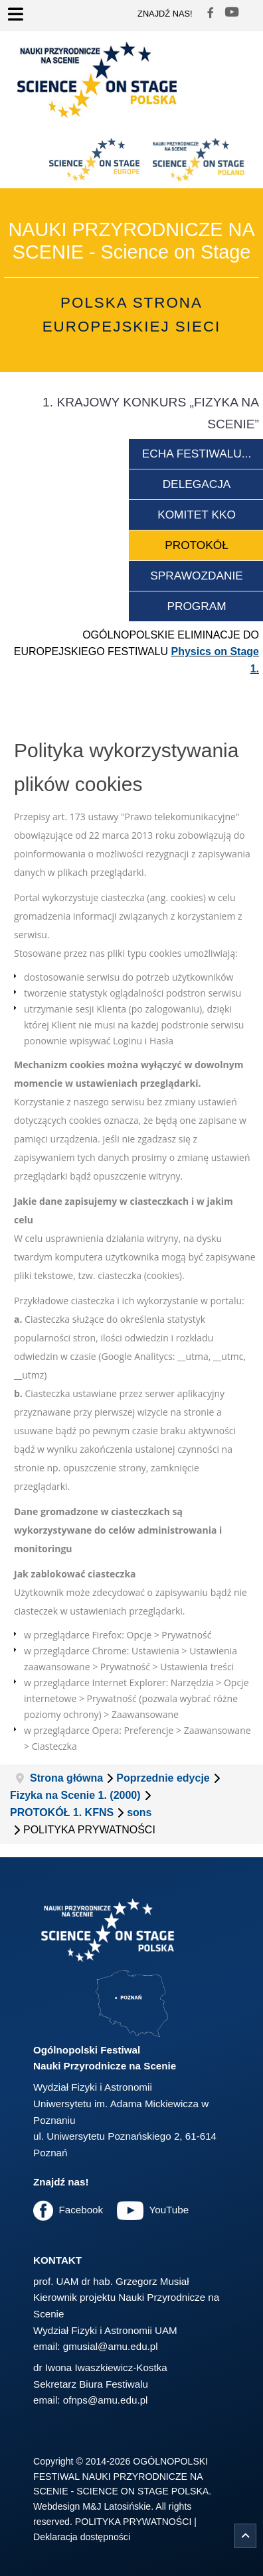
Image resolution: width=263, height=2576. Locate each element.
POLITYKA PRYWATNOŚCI (133, 2521)
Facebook (80, 2209)
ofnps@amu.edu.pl (105, 2400)
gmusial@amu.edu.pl (110, 2346)
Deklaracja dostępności (81, 2537)
